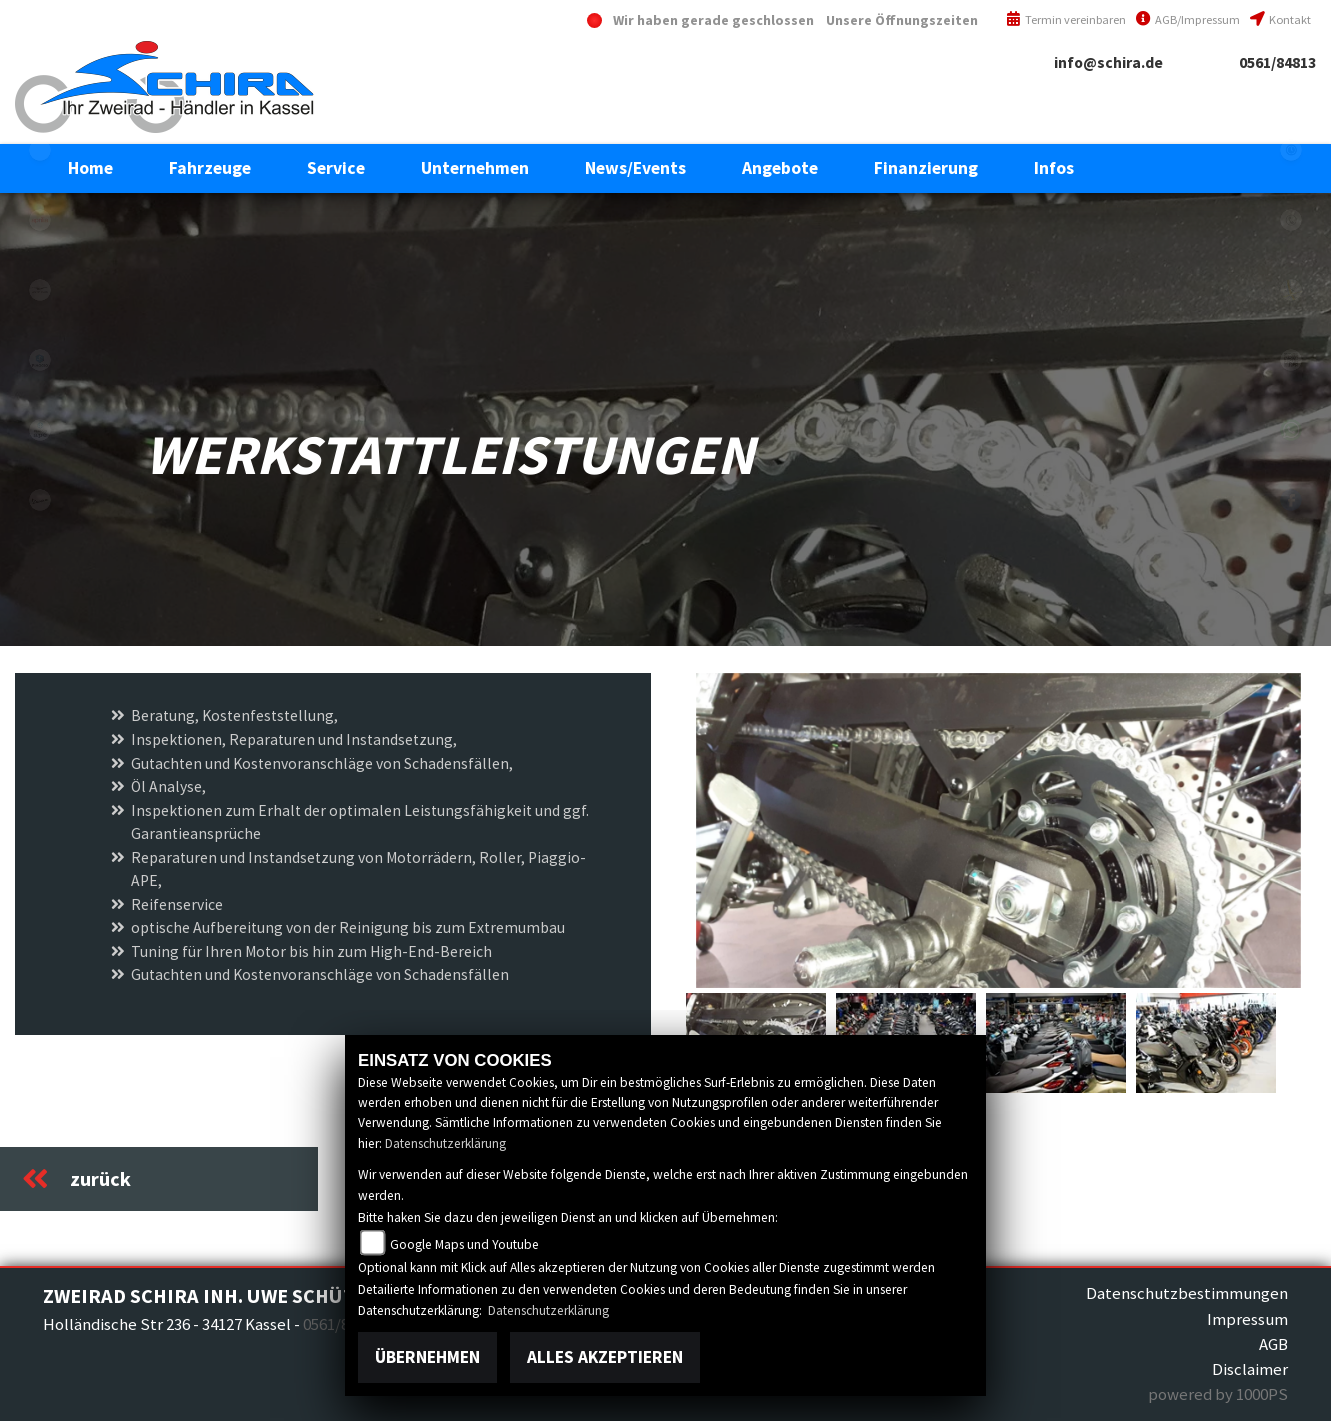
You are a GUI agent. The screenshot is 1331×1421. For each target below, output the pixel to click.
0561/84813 (1277, 62)
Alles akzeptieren (605, 1357)
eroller (40, 150)
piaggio (40, 360)
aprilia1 (40, 220)
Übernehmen (427, 1357)
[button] (210, 168)
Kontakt (1280, 19)
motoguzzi (40, 290)
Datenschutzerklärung (445, 1143)
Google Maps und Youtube (464, 1244)
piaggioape (40, 430)
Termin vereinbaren (1066, 19)
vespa (40, 500)
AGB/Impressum (1188, 19)
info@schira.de (1108, 62)
